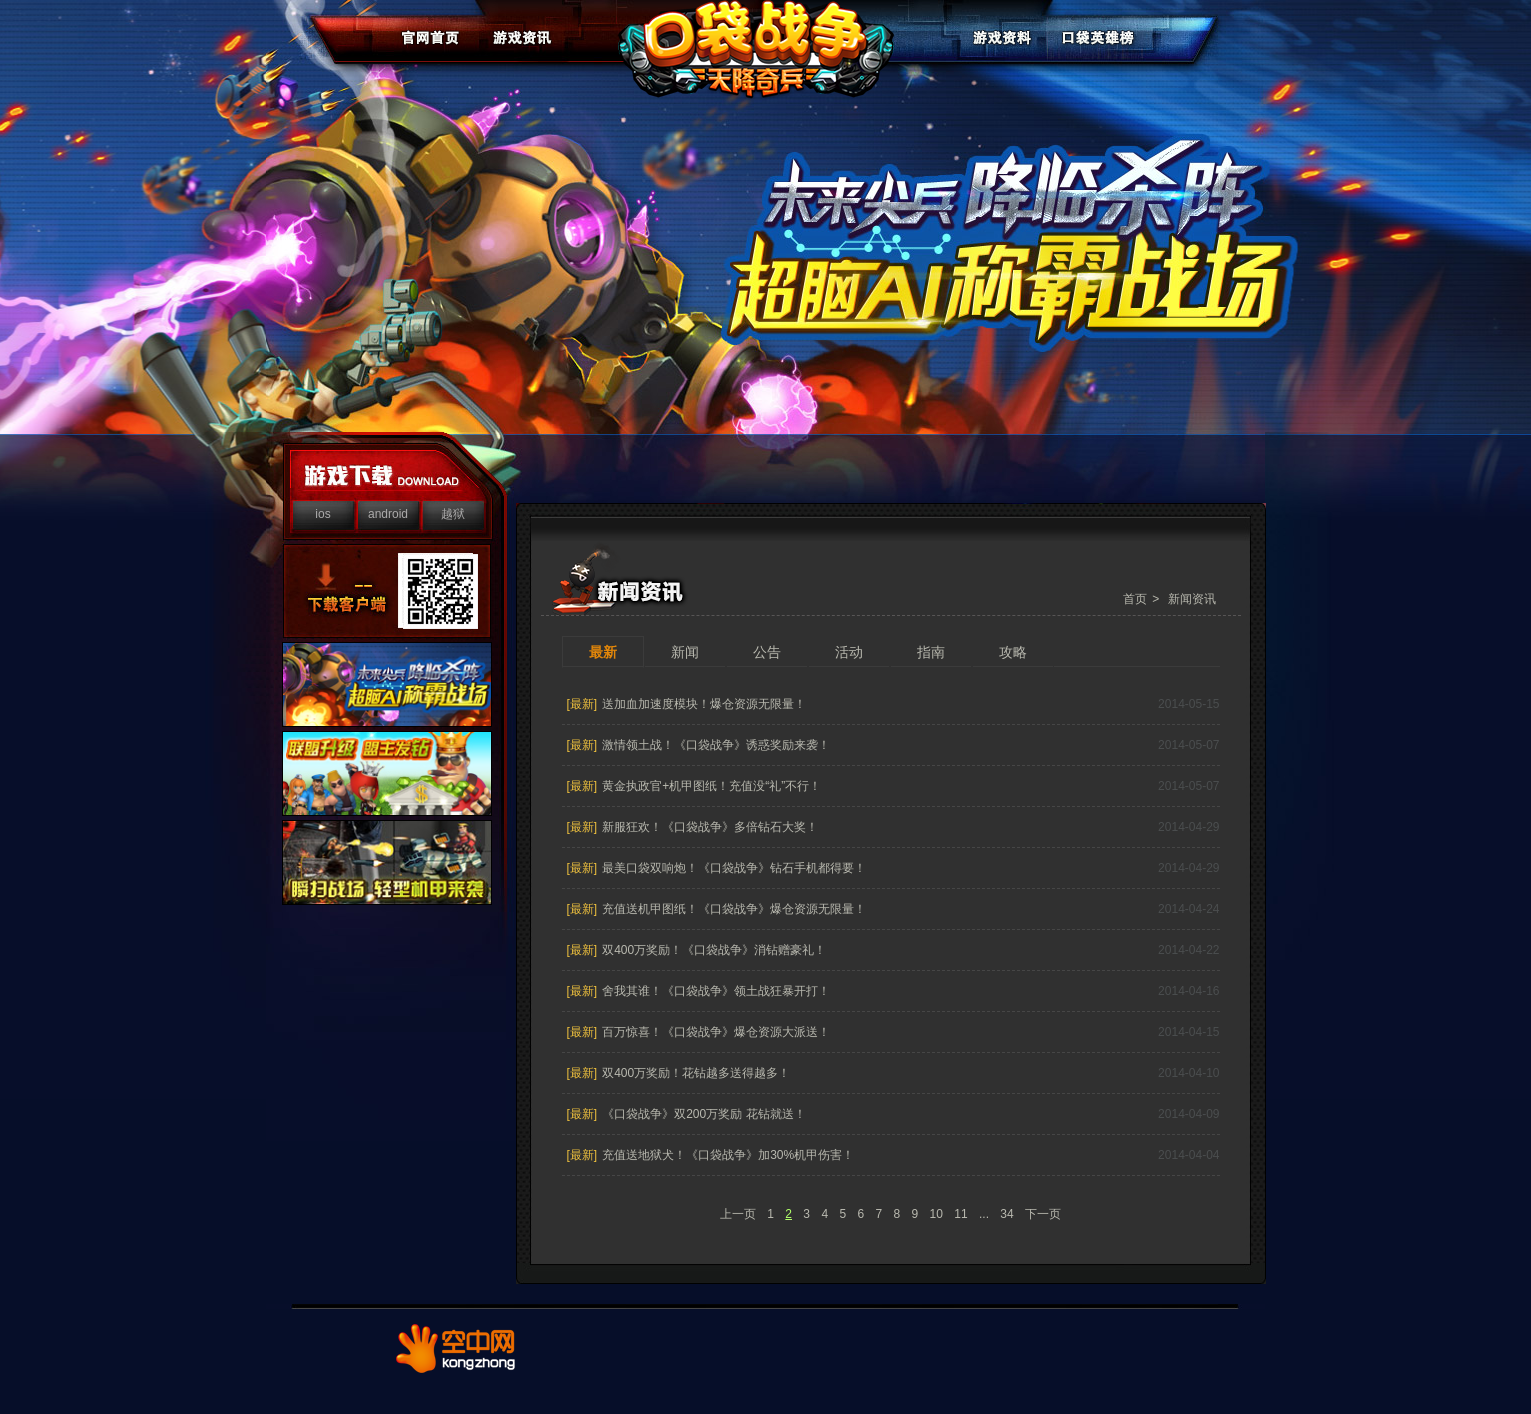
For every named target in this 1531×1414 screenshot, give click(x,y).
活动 (849, 652)
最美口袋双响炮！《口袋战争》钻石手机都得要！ (734, 868)
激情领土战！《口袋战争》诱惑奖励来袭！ (716, 745)
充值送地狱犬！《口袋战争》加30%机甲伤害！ (728, 1155)
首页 (1135, 599)
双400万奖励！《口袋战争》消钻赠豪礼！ (714, 950)
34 (1006, 1214)
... (984, 1214)
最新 (603, 652)
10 (936, 1214)
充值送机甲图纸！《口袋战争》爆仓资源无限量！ (734, 909)
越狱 (453, 514)
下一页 (1043, 1214)
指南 (931, 652)
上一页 (738, 1214)
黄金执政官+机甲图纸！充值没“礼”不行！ (711, 786)
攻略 (1013, 652)
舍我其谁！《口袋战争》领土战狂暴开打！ (716, 991)
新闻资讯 (1192, 599)
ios (322, 514)
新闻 (685, 652)
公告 (767, 652)
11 (960, 1214)
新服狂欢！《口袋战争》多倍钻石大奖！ (710, 827)
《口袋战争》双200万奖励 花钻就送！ (703, 1114)
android (388, 514)
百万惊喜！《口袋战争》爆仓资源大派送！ (716, 1032)
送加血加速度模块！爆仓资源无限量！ (704, 704)
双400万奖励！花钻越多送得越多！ (696, 1073)
